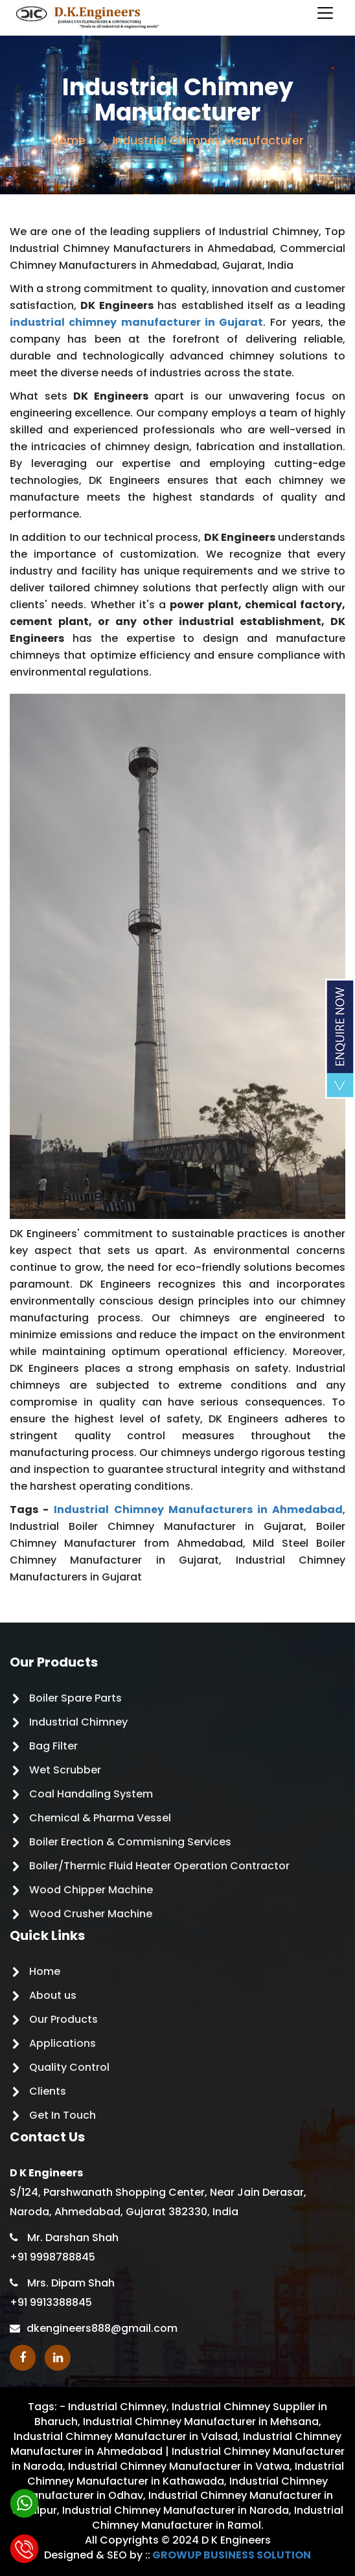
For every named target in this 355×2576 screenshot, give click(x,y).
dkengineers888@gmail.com (102, 2328)
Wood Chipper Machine (91, 1889)
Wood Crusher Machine (90, 1913)
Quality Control (69, 2067)
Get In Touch (62, 2115)
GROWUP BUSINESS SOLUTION (231, 2555)
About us (52, 1995)
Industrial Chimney (78, 1722)
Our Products (63, 2019)
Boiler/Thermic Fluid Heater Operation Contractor (159, 1865)
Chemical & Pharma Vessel (100, 1817)
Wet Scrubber (65, 1769)
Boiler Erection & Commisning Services (130, 1841)
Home (68, 140)
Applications (62, 2043)
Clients (47, 2091)
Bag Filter (53, 1745)
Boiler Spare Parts (75, 1698)
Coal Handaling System (91, 1793)
